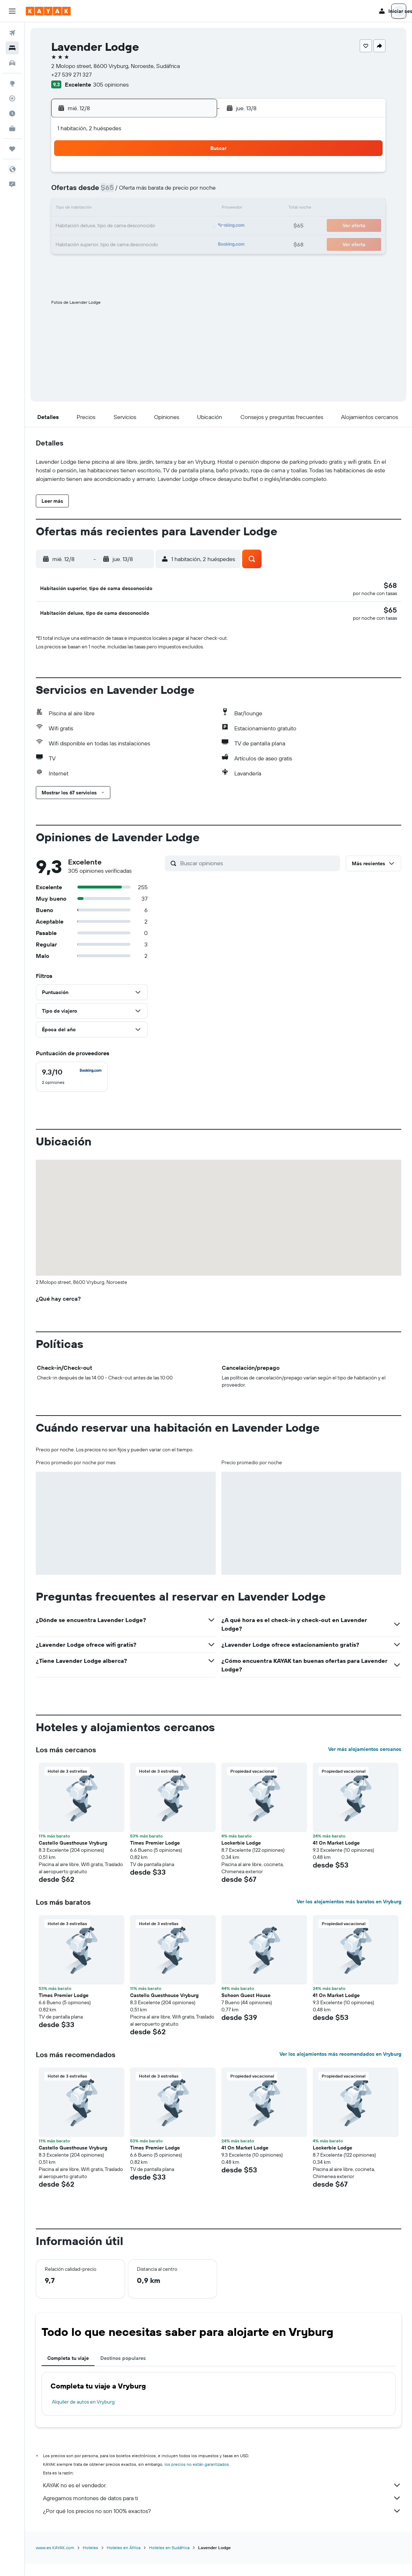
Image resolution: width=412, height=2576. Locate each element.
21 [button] (160, 226)
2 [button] (194, 174)
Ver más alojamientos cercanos (364, 1762)
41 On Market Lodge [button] (336, 1855)
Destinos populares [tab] (123, 2371)
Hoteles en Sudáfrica (169, 2560)
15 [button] (177, 209)
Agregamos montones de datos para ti (222, 2511)
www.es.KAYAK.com (55, 2560)
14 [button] (160, 209)
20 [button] (142, 226)
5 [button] (125, 191)
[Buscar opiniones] (258, 876)
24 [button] (91, 243)
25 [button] (108, 243)
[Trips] (12, 149)
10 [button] (91, 209)
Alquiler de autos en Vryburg (83, 2414)
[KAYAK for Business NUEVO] (12, 128)
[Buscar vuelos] (12, 33)
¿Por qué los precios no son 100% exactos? (222, 2523)
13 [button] (142, 209)
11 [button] (108, 209)
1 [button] (177, 174)
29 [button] (177, 243)
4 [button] (108, 191)
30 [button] (194, 243)
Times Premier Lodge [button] (155, 1855)
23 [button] (194, 226)
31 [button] (91, 260)
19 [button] (125, 226)
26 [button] (125, 243)
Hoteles (90, 2560)
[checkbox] (71, 1090)
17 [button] (91, 226)
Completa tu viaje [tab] (68, 2371)
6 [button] (142, 191)
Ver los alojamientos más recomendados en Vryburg (340, 2067)
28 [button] (160, 243)
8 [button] (177, 191)
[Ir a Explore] (12, 83)
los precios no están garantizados (196, 2477)
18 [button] (108, 226)
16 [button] (194, 209)
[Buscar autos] (12, 63)
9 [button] (194, 191)
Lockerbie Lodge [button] (241, 1855)
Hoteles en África (123, 2560)
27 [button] (143, 243)
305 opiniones (111, 84)
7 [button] (159, 191)
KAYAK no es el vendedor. (222, 2498)
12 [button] (125, 209)
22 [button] (177, 226)
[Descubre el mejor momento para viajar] (12, 113)
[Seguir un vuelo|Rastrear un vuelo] (12, 98)
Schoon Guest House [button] (245, 2008)
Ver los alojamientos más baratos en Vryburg (349, 1914)
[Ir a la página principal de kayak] (48, 11)
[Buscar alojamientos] (12, 48)
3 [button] (91, 191)
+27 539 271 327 (71, 74)
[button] (12, 11)
